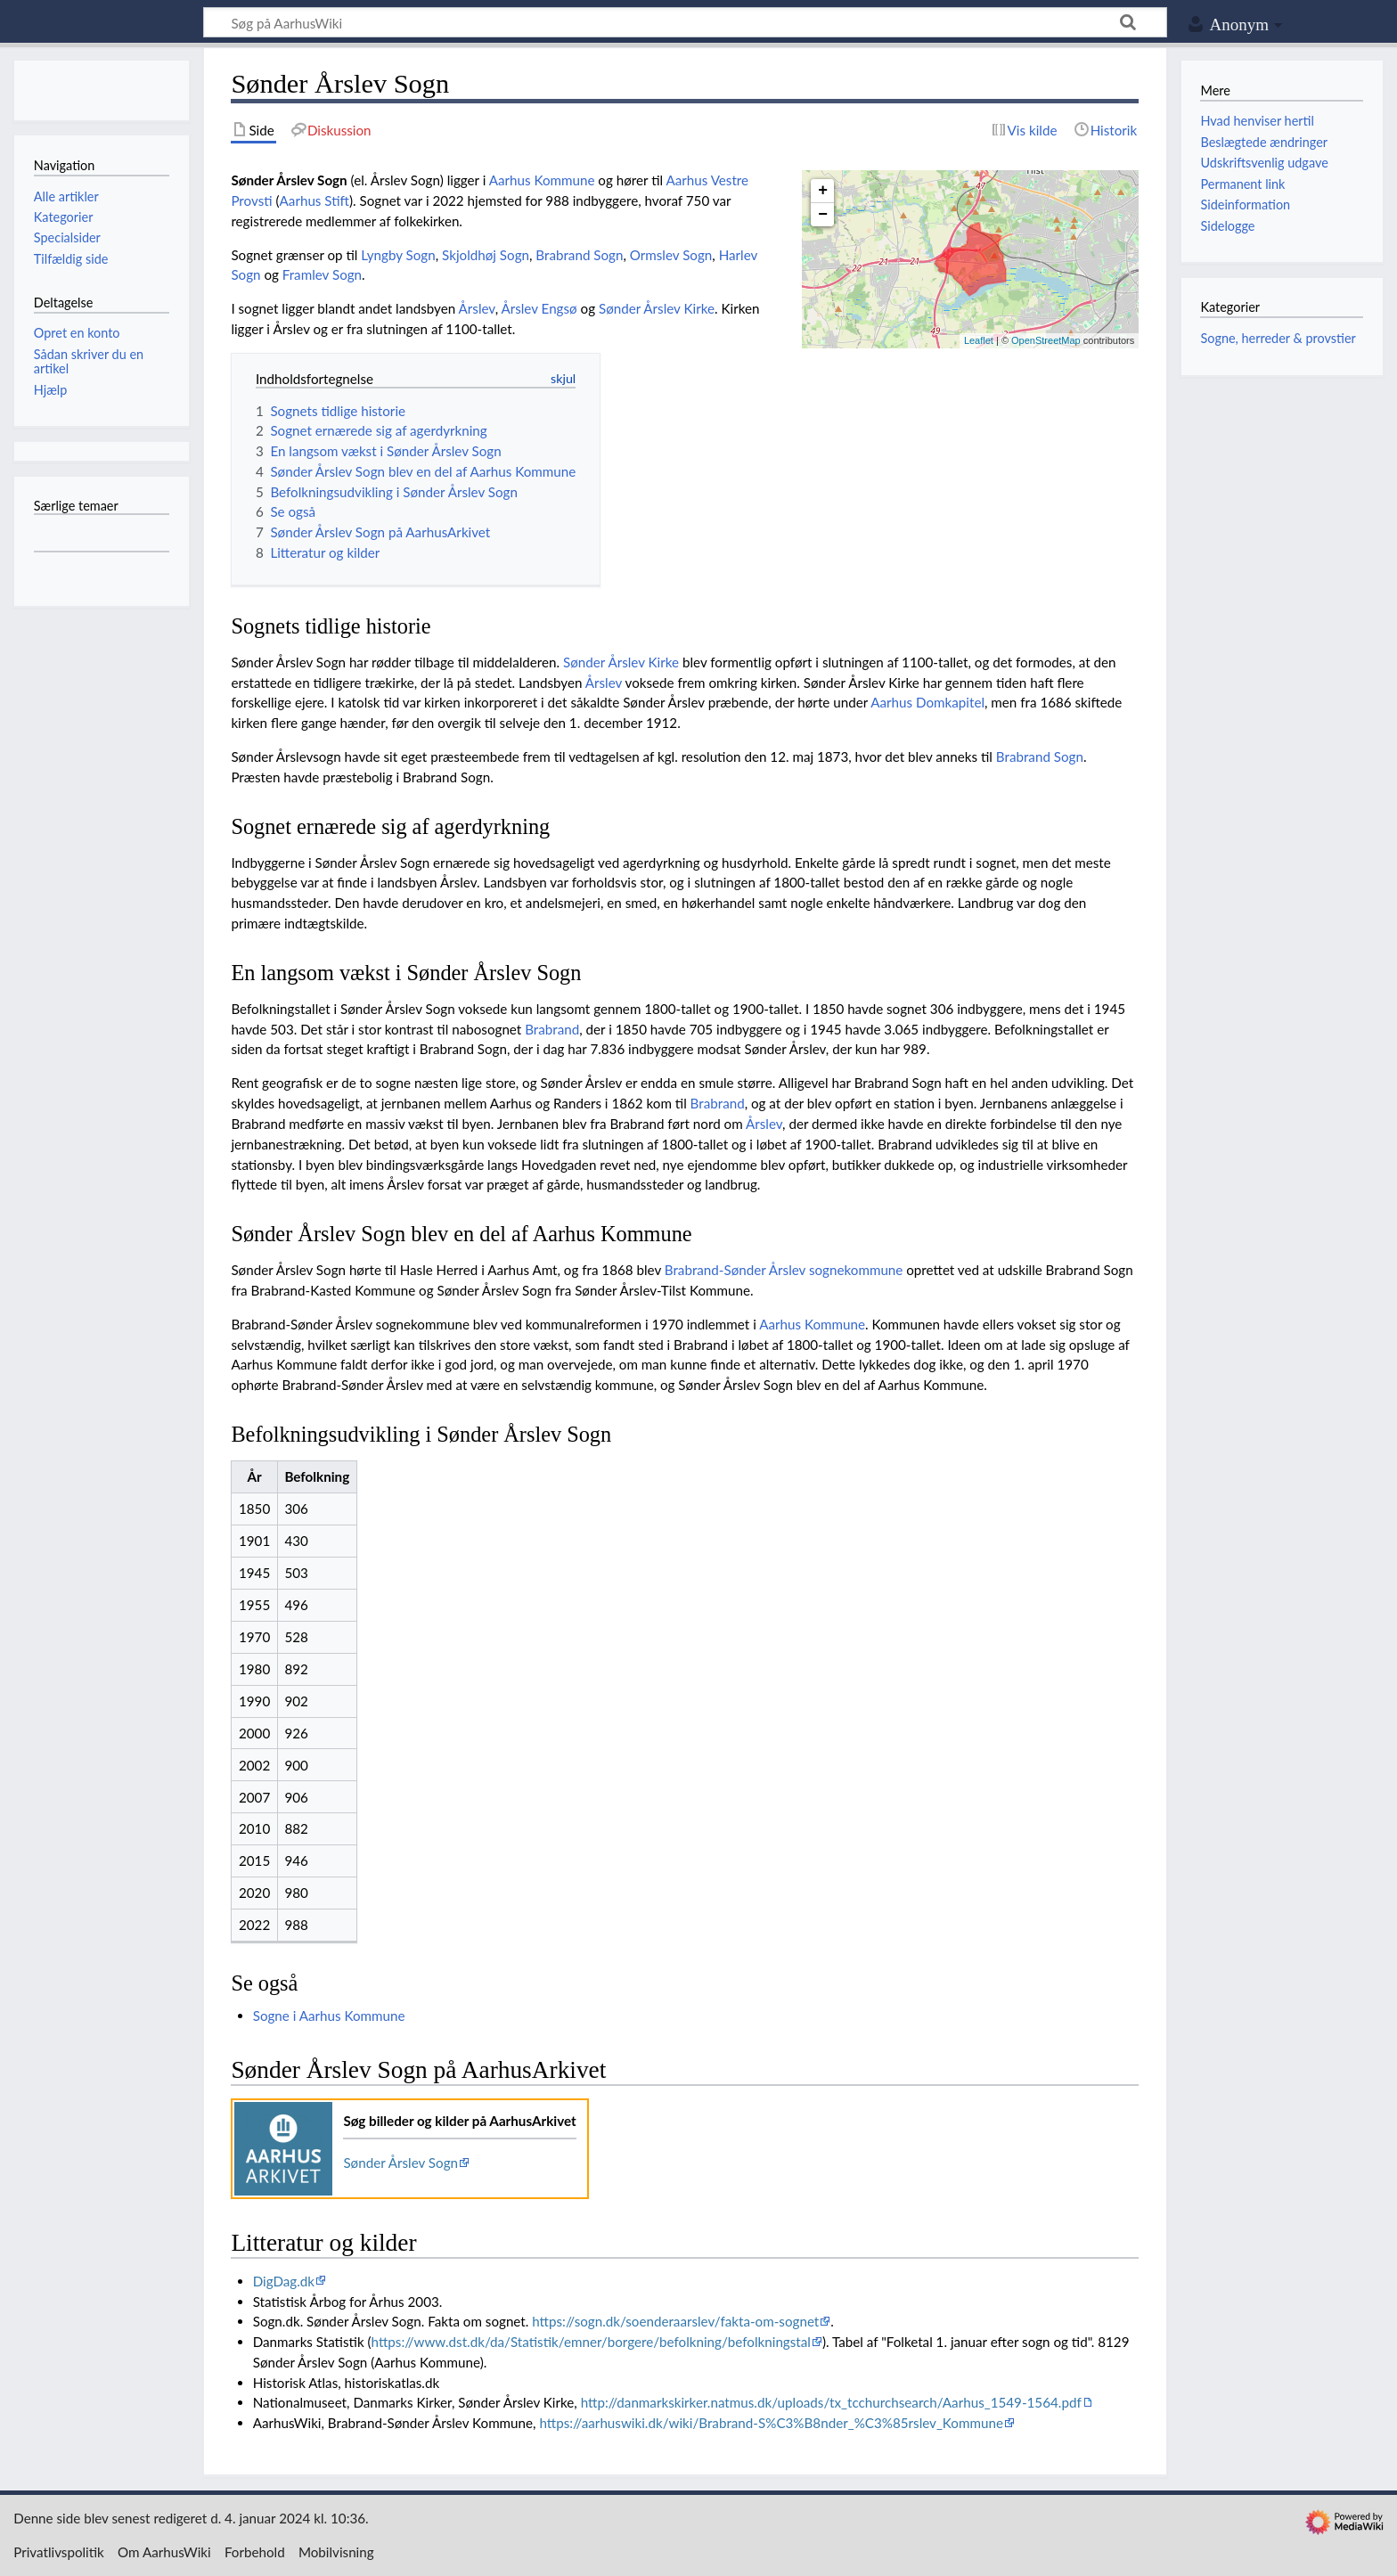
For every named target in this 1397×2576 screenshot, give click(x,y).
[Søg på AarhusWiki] (685, 22)
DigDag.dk (284, 2281)
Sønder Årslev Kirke (657, 308)
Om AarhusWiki (164, 2552)
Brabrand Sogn (579, 255)
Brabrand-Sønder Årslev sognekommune (784, 1270)
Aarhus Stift (314, 200)
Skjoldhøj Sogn (485, 255)
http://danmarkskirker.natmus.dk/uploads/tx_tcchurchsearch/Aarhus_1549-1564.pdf (831, 2402)
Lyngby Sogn (398, 255)
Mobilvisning (336, 2552)
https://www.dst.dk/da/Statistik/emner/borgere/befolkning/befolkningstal (591, 2342)
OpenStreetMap (1046, 340)
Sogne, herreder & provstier (1277, 338)
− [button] (823, 214)
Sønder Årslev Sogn (400, 2163)
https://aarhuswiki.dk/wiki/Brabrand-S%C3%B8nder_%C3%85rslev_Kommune (771, 2423)
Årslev (477, 308)
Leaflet (978, 340)
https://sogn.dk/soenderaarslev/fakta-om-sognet (675, 2321)
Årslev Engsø (538, 308)
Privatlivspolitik (58, 2552)
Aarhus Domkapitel (927, 702)
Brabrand (552, 1029)
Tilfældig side (71, 258)
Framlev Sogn (322, 274)
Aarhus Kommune (542, 180)
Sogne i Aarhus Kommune (329, 2016)
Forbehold (255, 2552)
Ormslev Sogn (671, 255)
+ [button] (823, 190)
